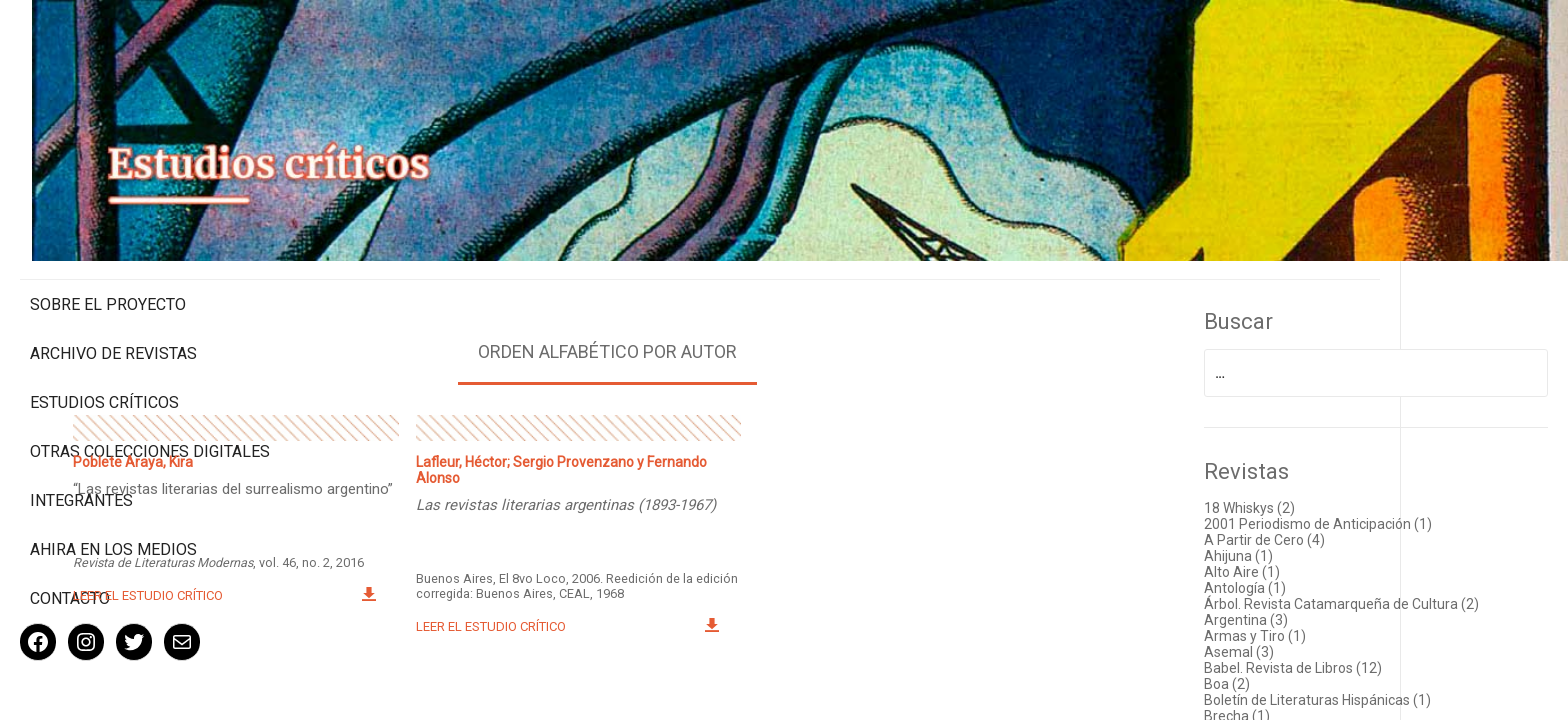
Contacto (70, 533)
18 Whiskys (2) (1304, 471)
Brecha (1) (1292, 679)
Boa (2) (1282, 647)
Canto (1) (1288, 711)
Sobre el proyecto (108, 220)
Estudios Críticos (104, 318)
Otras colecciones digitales (109, 377)
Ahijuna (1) (1293, 519)
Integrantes (81, 435)
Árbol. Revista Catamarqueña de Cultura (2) (1396, 567)
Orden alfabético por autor (744, 314)
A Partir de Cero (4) (1319, 503)
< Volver (744, 699)
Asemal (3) (1294, 615)
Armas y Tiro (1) (1310, 599)
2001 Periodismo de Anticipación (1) (1373, 487)
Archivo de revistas (113, 269)
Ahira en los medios (113, 484)
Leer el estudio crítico (366, 568)
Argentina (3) (1301, 583)
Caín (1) (1283, 695)
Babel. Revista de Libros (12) (1348, 631)
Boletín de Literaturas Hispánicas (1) (1372, 663)
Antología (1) (1300, 551)
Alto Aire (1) (1297, 535)
